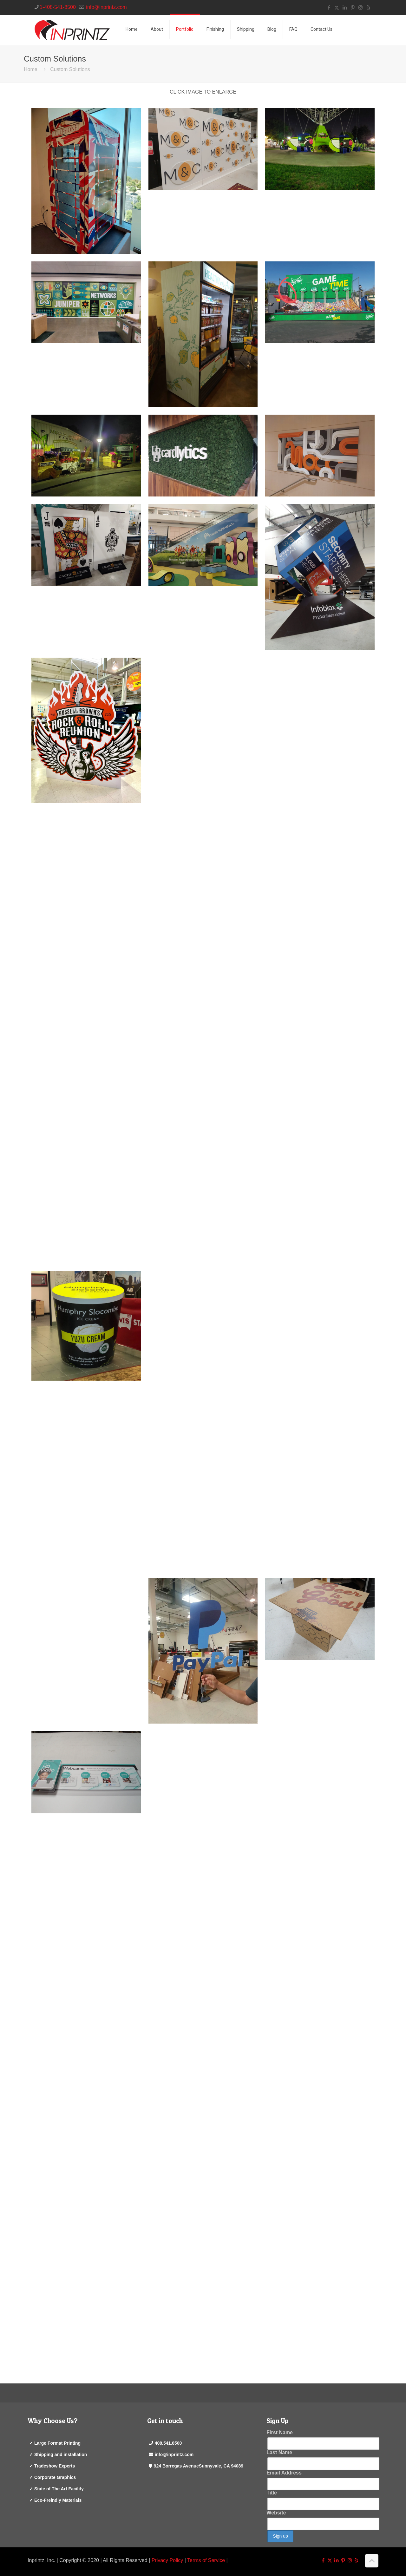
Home (30, 69)
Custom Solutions (70, 69)
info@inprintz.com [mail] (106, 7)
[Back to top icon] (371, 2560)
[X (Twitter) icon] (336, 7)
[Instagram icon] (360, 7)
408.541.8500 (168, 2443)
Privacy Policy (167, 2560)
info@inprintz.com (174, 2454)
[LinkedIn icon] (344, 7)
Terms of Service (206, 2560)
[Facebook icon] (328, 7)
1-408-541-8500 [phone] (58, 7)
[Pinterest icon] (352, 7)
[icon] (368, 7)
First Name (279, 2432)
